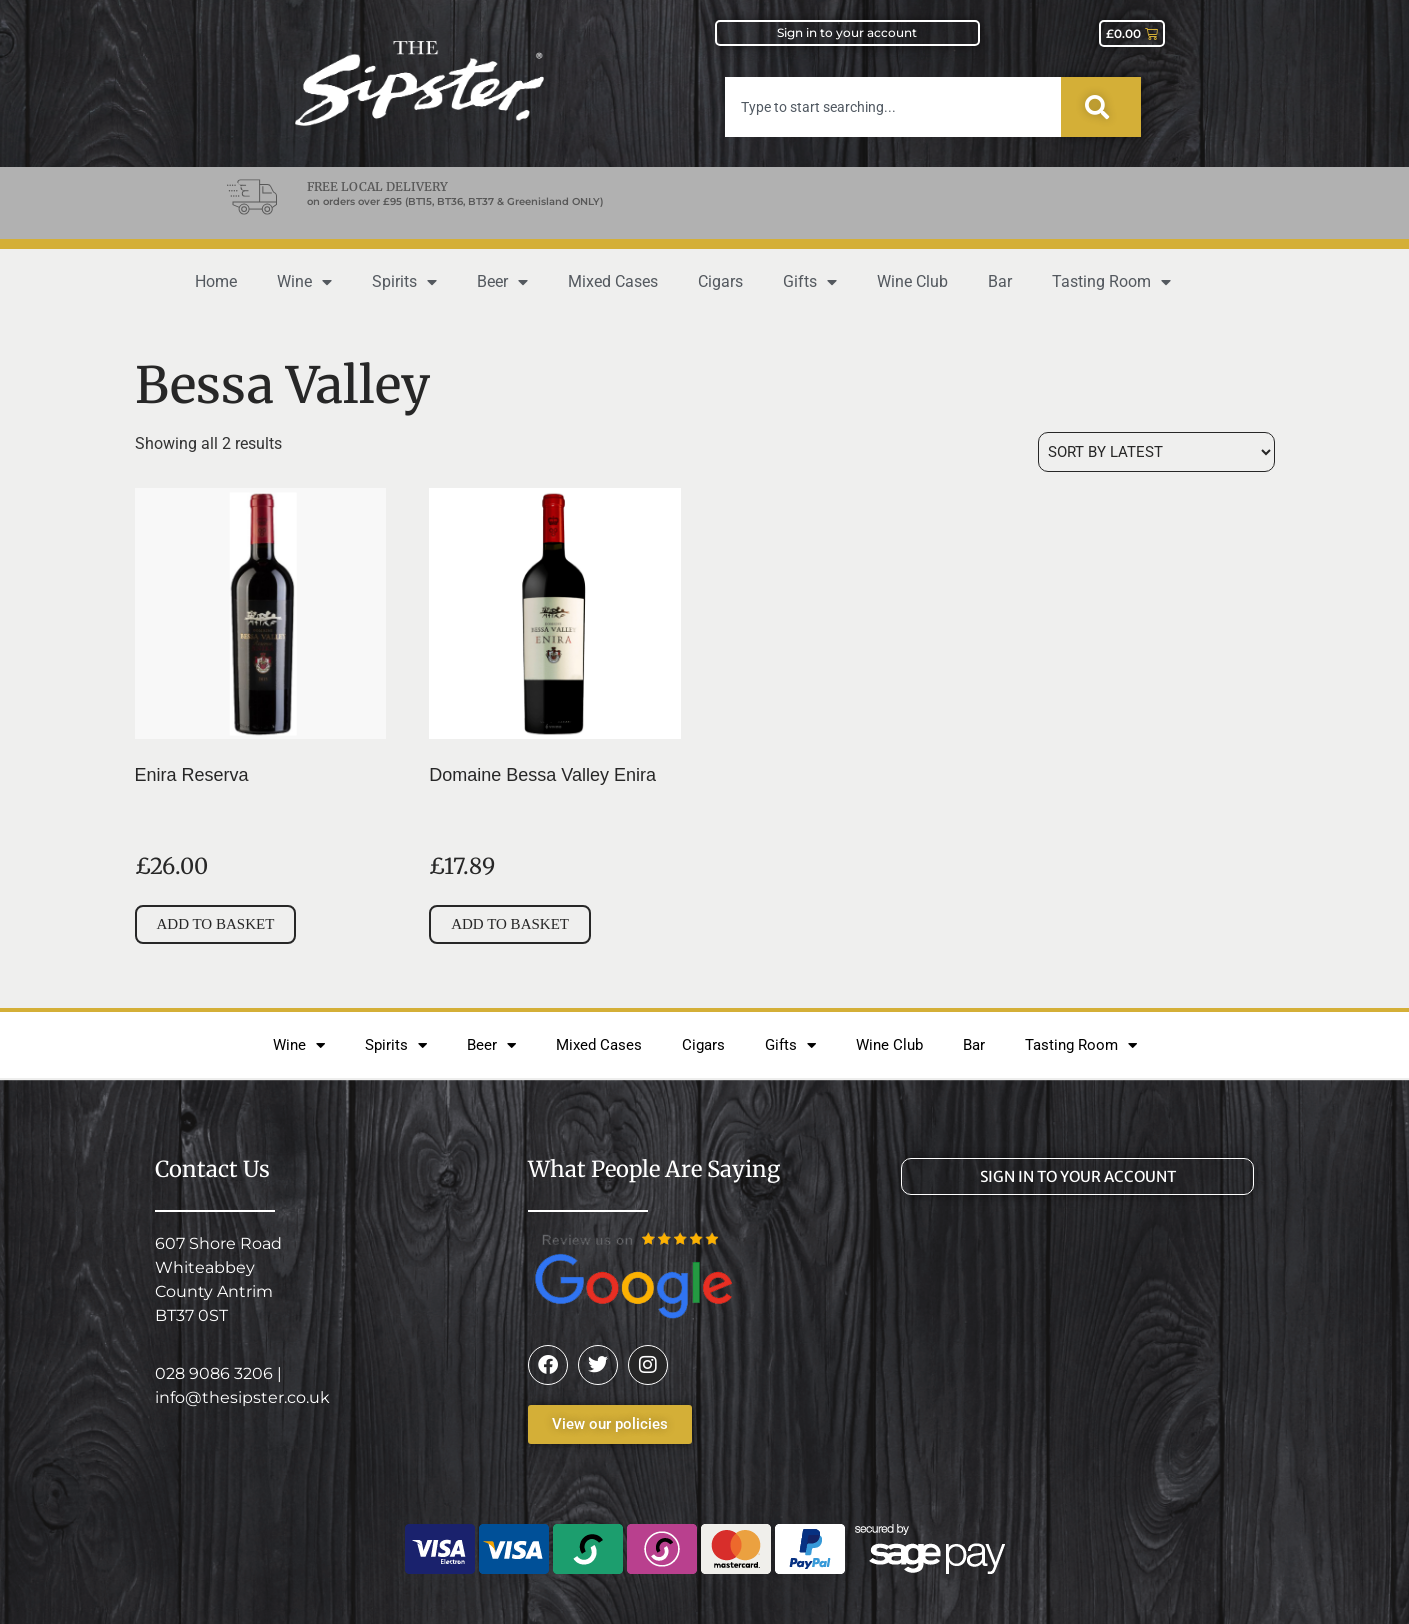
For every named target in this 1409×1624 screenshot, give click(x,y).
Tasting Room (1111, 282)
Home (216, 281)
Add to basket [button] (216, 924)
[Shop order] (1156, 452)
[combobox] (893, 107)
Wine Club (912, 281)
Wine (304, 282)
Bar (1000, 281)
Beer (502, 282)
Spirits (404, 282)
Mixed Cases (613, 281)
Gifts (810, 282)
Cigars (720, 281)
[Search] (1101, 107)
